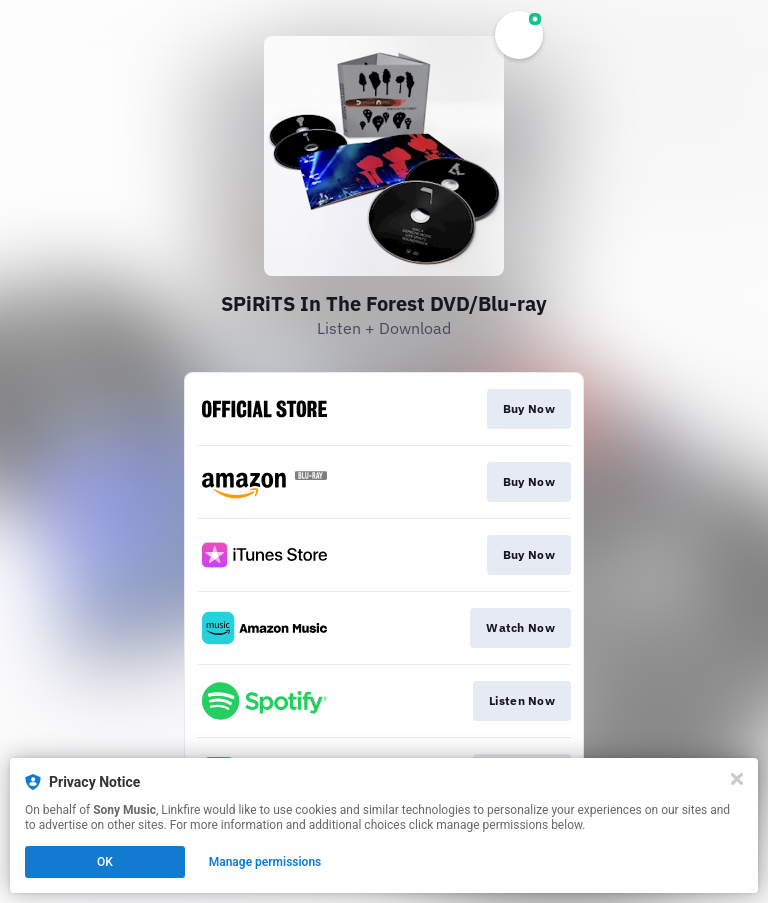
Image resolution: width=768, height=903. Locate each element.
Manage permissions (265, 862)
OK (105, 862)
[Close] (737, 779)
